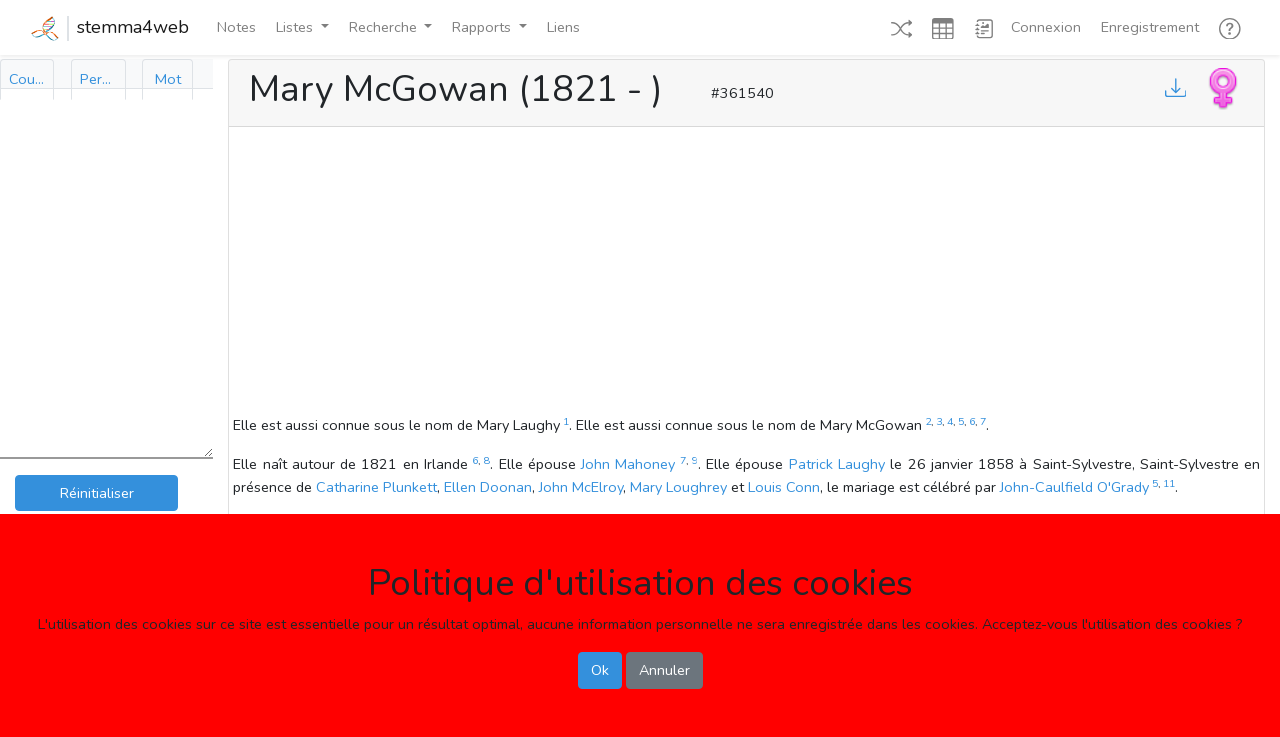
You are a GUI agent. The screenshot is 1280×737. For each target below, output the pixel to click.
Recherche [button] (385, 27)
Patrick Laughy (837, 464)
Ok (600, 670)
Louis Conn (784, 487)
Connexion (1046, 27)
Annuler (664, 670)
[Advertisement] (746, 274)
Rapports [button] (483, 27)
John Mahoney (628, 464)
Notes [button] (236, 27)
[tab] (27, 79)
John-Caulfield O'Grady (1074, 487)
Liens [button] (563, 27)
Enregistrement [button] (1150, 27)
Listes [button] (296, 27)
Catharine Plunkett (376, 487)
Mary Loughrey (678, 487)
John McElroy (581, 487)
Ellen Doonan (488, 487)
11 (1169, 483)
